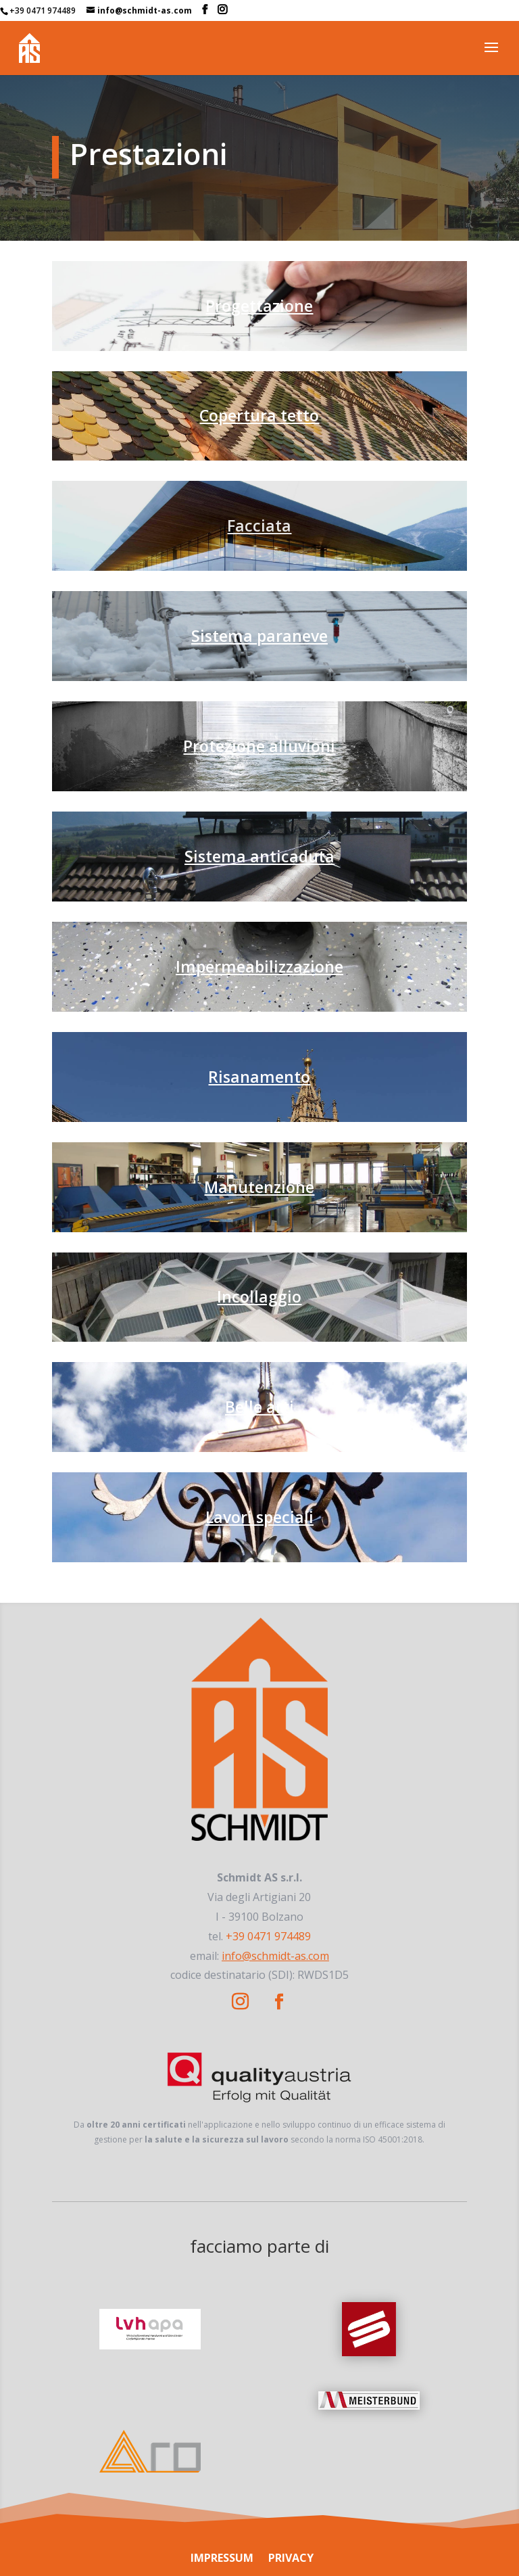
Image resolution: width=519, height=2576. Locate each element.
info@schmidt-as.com (275, 1955)
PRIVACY (291, 2557)
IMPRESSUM (222, 2557)
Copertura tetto (259, 415)
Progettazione (259, 306)
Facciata (259, 525)
